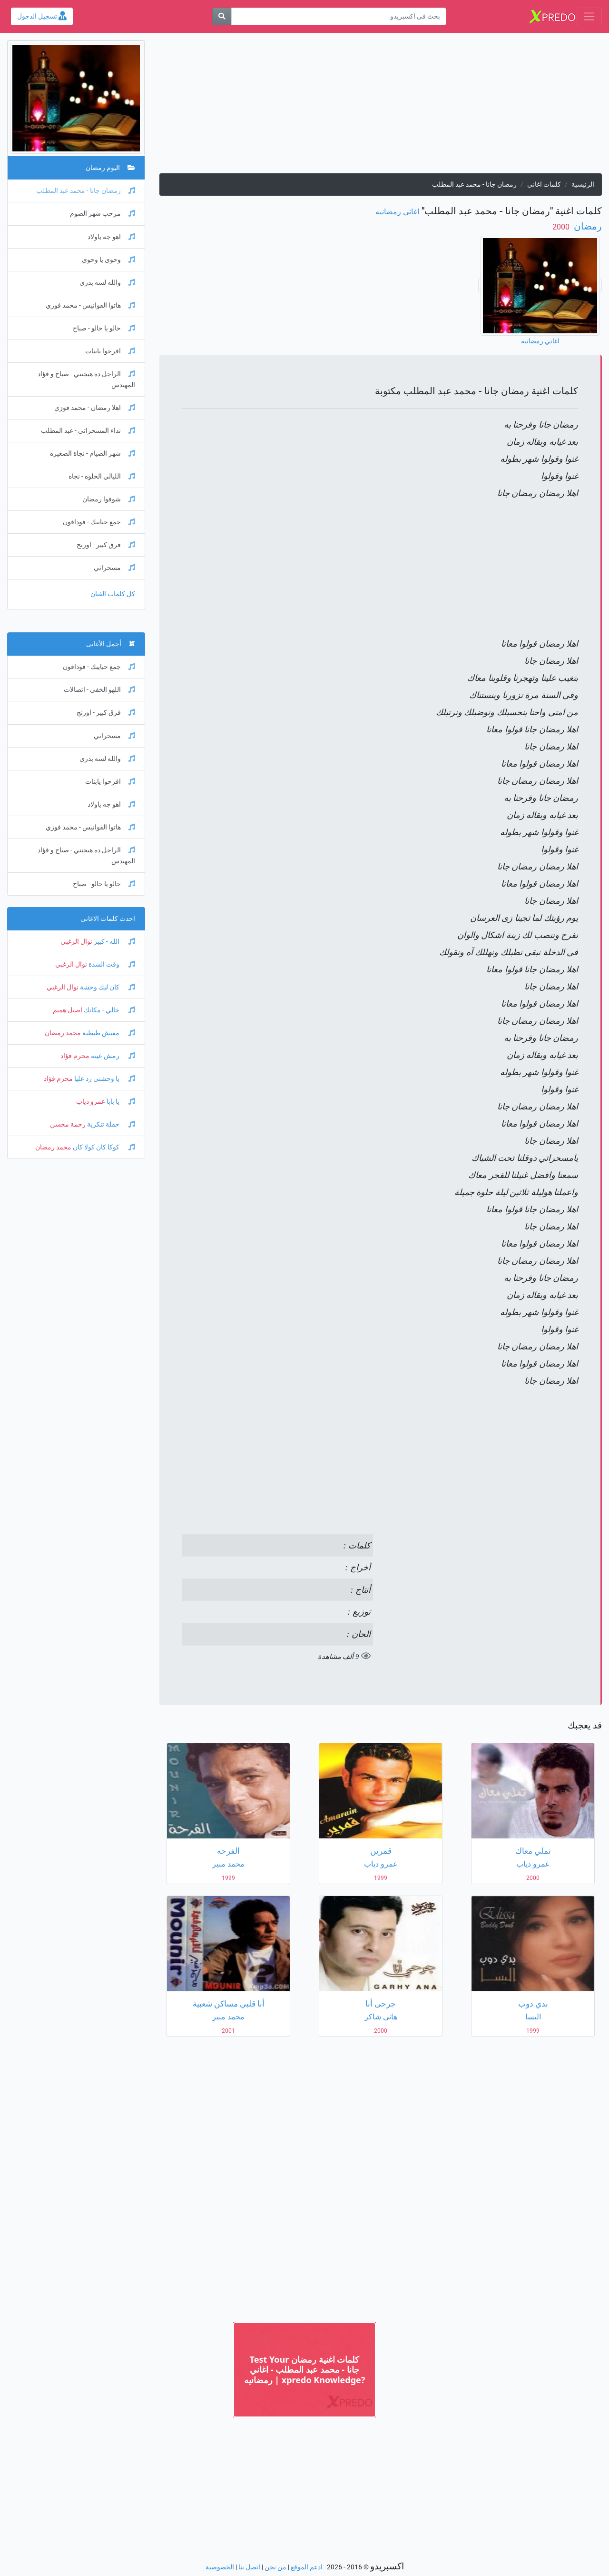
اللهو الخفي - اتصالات (99, 690)
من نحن (275, 2567)
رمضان (586, 226)
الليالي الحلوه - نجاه (102, 476)
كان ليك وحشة (107, 987)
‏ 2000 (561, 226)
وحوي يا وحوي (108, 260)
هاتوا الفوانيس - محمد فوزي (90, 305)
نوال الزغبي (76, 942)
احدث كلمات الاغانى (107, 919)
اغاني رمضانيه (397, 211)
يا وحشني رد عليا (104, 1079)
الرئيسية (582, 184)
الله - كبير (113, 942)
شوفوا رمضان (108, 499)
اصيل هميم (67, 1010)
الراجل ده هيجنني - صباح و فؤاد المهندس (86, 379)
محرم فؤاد (74, 1056)
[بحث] (221, 16)
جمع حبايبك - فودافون (99, 522)
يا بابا (120, 1102)
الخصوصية (220, 2567)
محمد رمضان (63, 1033)
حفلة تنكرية (110, 1124)
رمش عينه (112, 1056)
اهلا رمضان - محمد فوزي (94, 408)
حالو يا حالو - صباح (104, 328)
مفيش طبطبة (108, 1033)
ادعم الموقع (307, 2567)
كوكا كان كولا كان (103, 1147)
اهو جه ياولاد (111, 237)
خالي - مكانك (108, 1010)
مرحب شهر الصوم (102, 214)
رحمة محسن (68, 1124)
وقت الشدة (111, 964)
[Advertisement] (380, 106)
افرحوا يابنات (110, 351)
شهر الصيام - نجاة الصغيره (92, 453)
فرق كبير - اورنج (106, 545)
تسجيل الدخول (42, 16)
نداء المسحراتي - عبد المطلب (88, 431)
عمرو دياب (90, 1102)
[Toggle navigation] (589, 16)
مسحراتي (114, 568)
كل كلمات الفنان (112, 594)
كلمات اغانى (544, 184)
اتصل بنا (249, 2567)
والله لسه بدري (107, 283)
